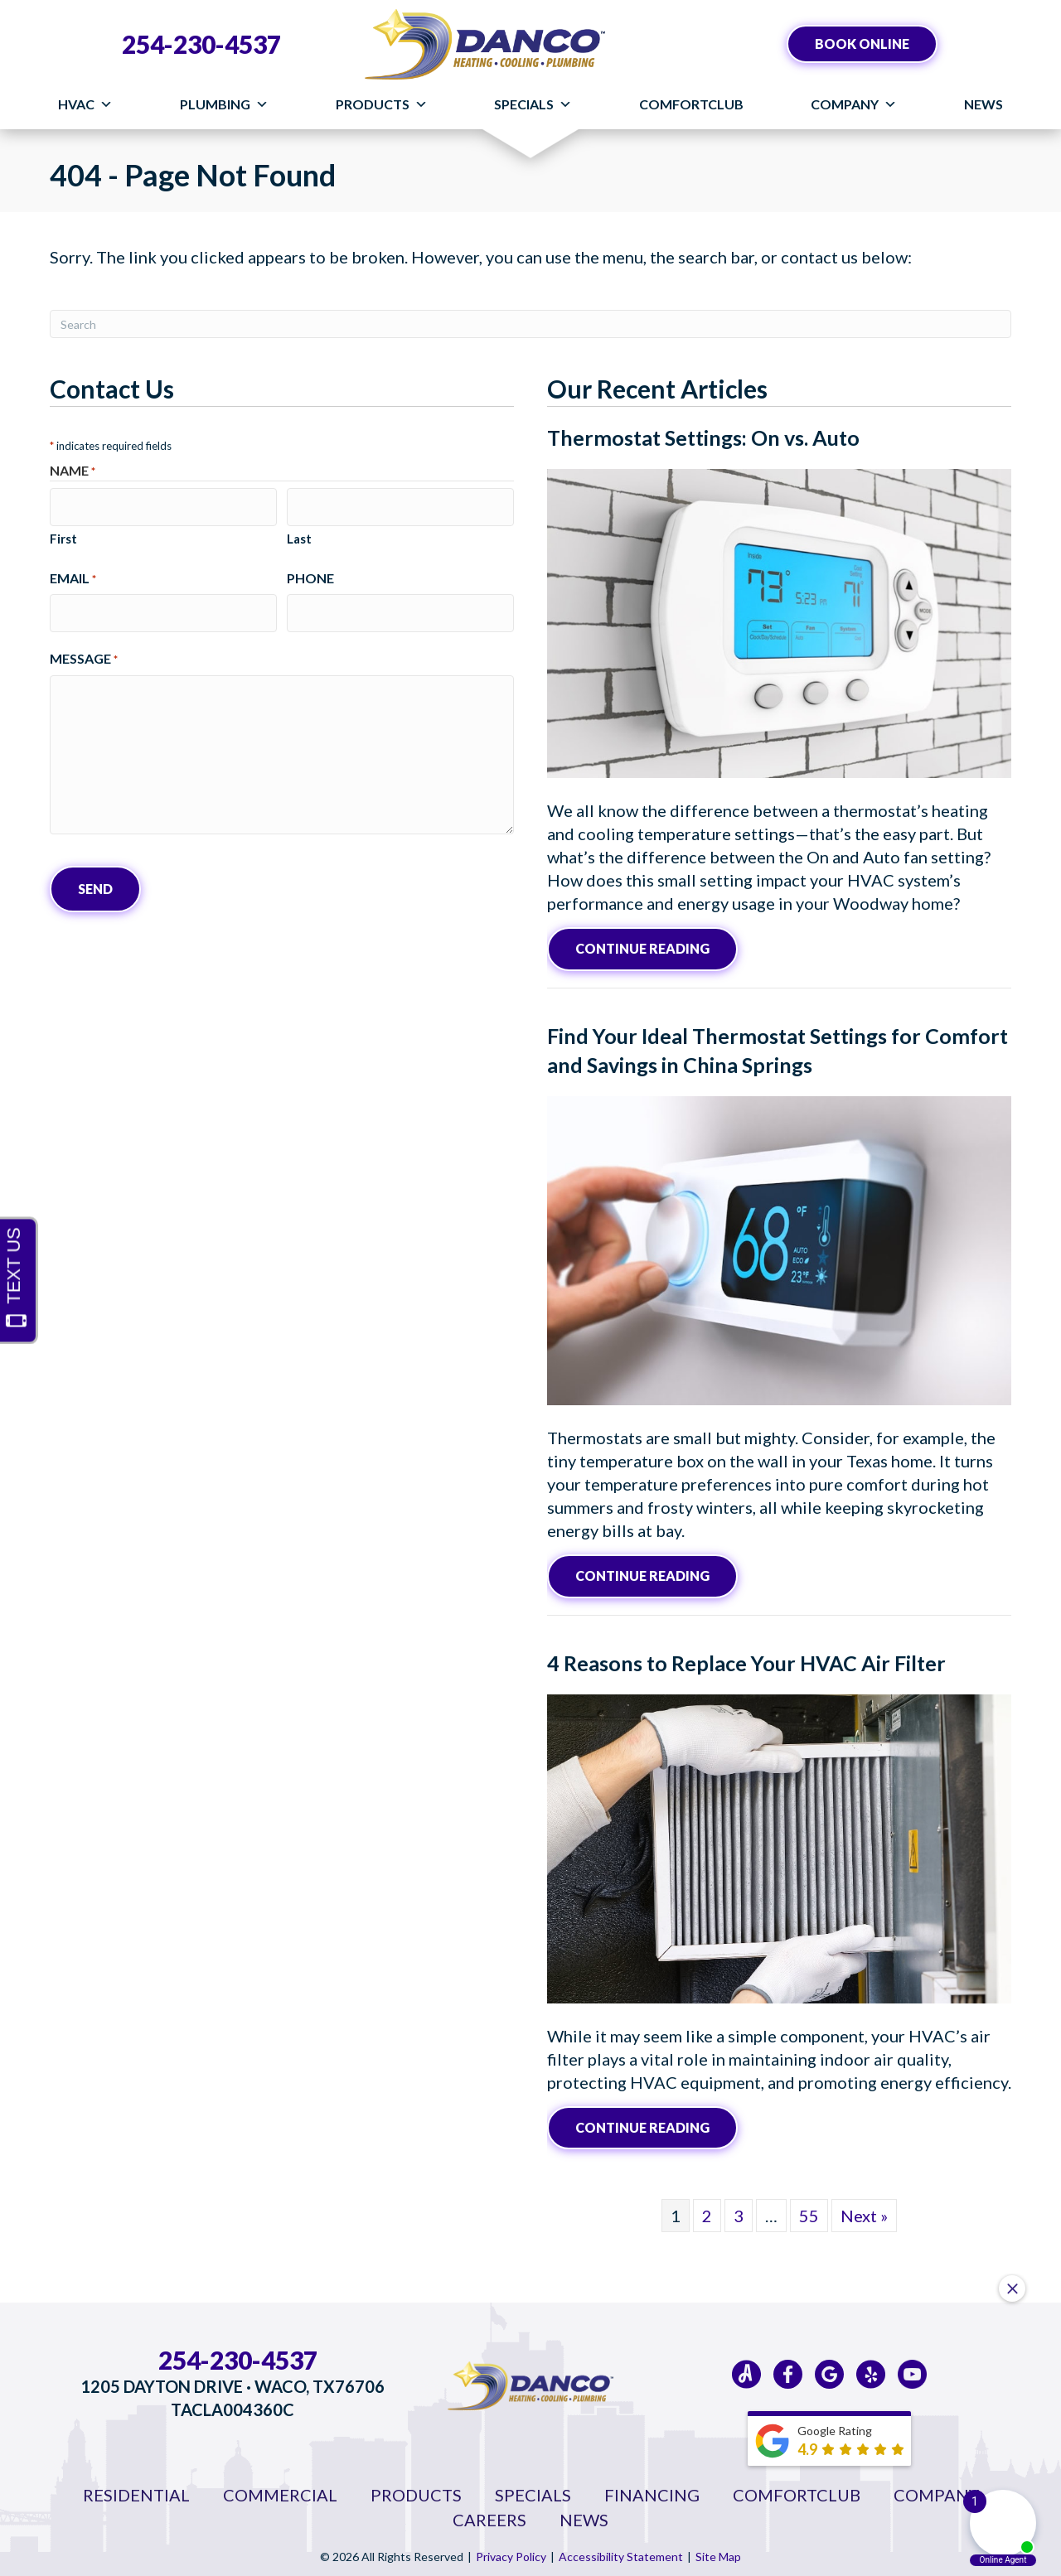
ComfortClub (691, 104)
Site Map (718, 2552)
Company (854, 104)
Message (84, 648)
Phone (310, 572)
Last (299, 532)
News (983, 104)
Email (73, 572)
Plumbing (224, 104)
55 (809, 2211)
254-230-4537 (201, 44)
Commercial (280, 2490)
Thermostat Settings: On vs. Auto (703, 437)
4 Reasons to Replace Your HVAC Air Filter (746, 1658)
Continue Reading (642, 947)
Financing (652, 2490)
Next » (864, 2211)
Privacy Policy (511, 2552)
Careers (489, 2514)
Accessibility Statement (621, 2552)
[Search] (530, 324)
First (63, 532)
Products (382, 104)
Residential (136, 2490)
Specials (533, 104)
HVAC (85, 104)
